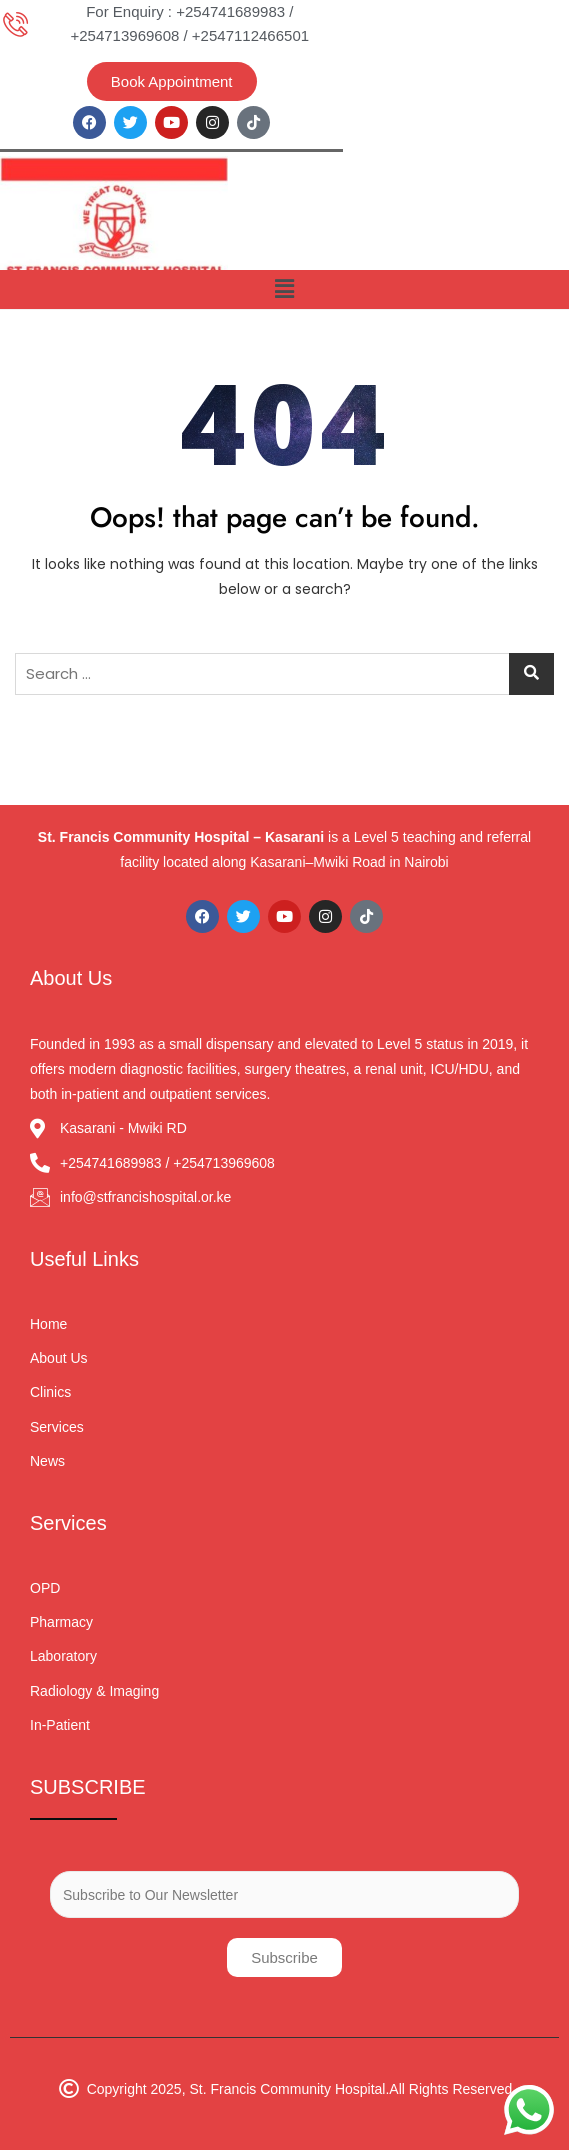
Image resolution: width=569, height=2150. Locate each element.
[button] (284, 289)
